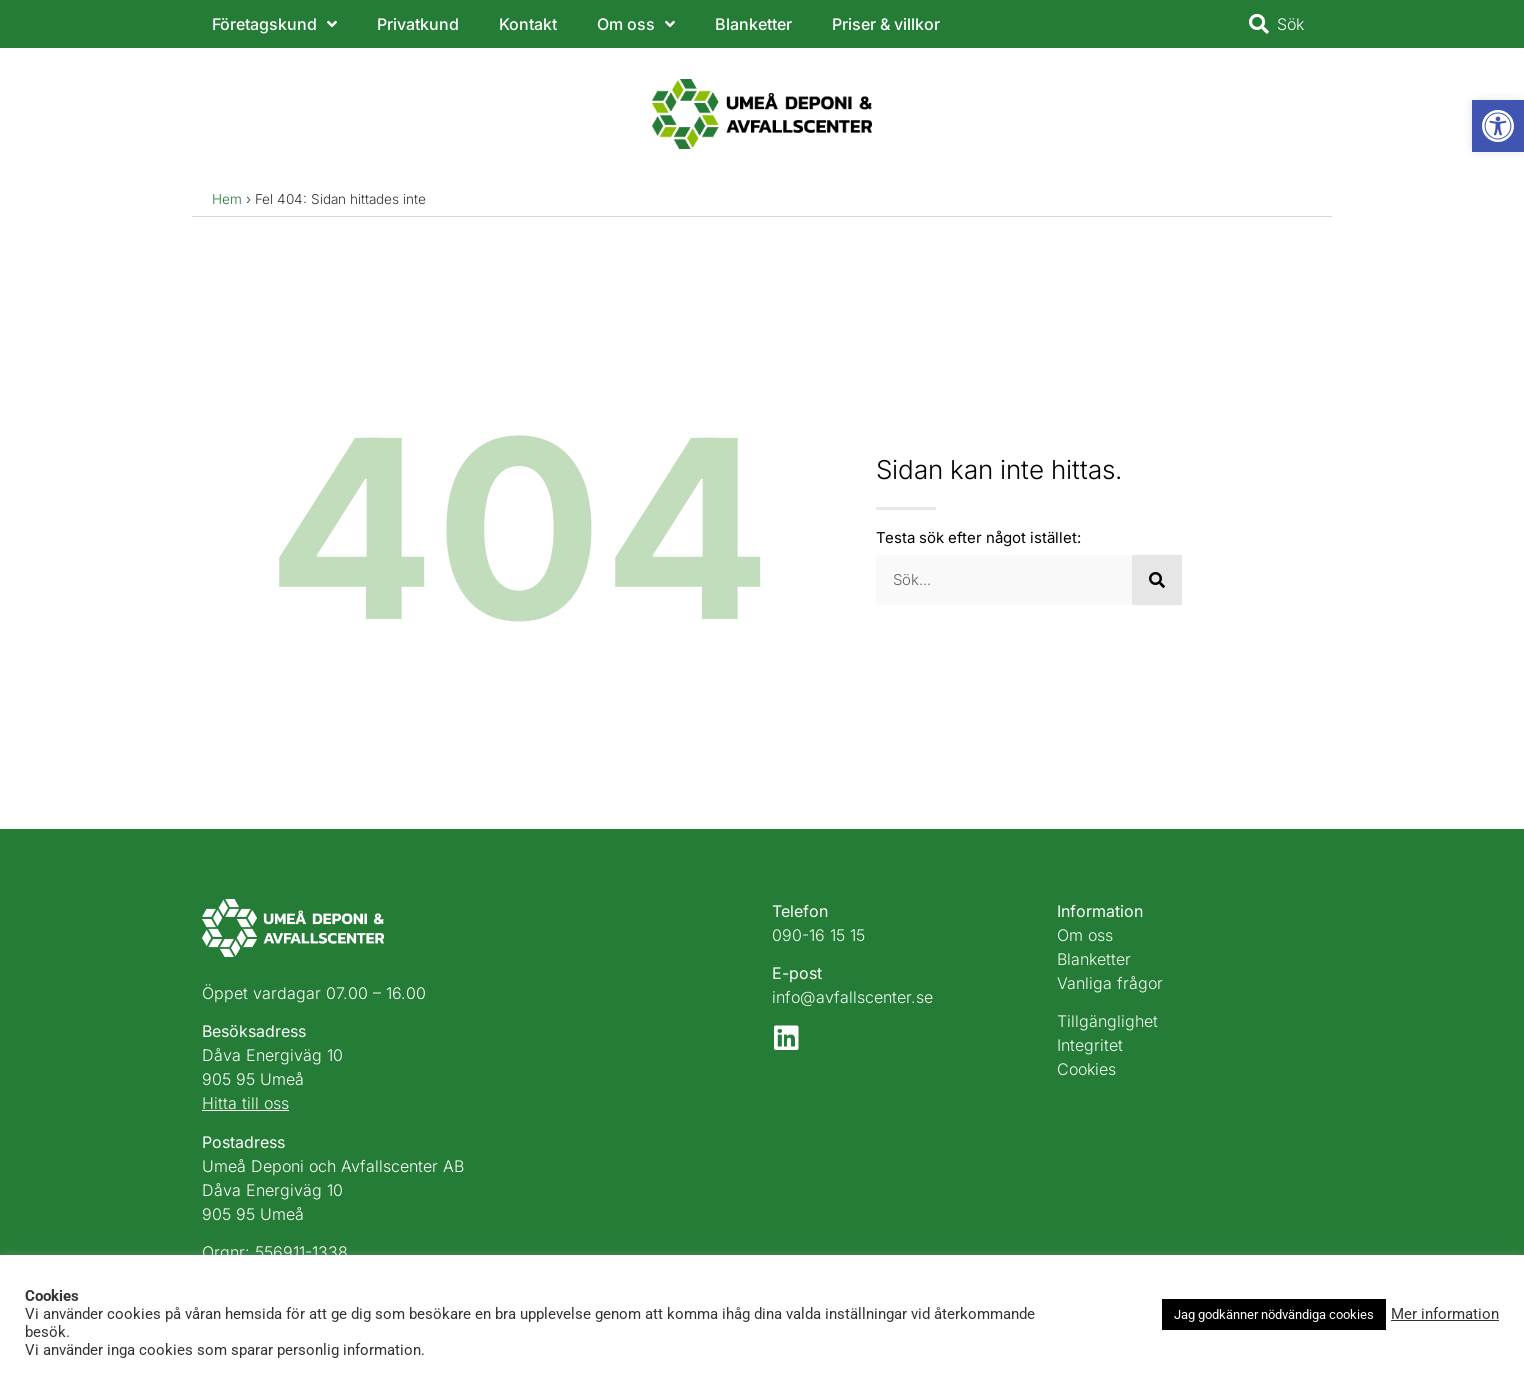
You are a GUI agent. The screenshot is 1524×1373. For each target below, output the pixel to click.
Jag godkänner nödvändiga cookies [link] (1274, 1314)
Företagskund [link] (274, 24)
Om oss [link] (636, 24)
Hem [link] (227, 199)
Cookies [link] (1086, 1069)
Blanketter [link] (753, 24)
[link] (1498, 126)
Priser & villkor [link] (886, 24)
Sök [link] (1290, 24)
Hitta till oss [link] (245, 1103)
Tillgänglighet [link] (1107, 1021)
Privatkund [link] (418, 24)
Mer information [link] (1445, 1314)
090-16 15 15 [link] (818, 935)
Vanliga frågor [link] (1110, 983)
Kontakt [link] (528, 24)
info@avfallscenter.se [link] (852, 997)
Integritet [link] (1090, 1045)
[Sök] (1157, 580)
